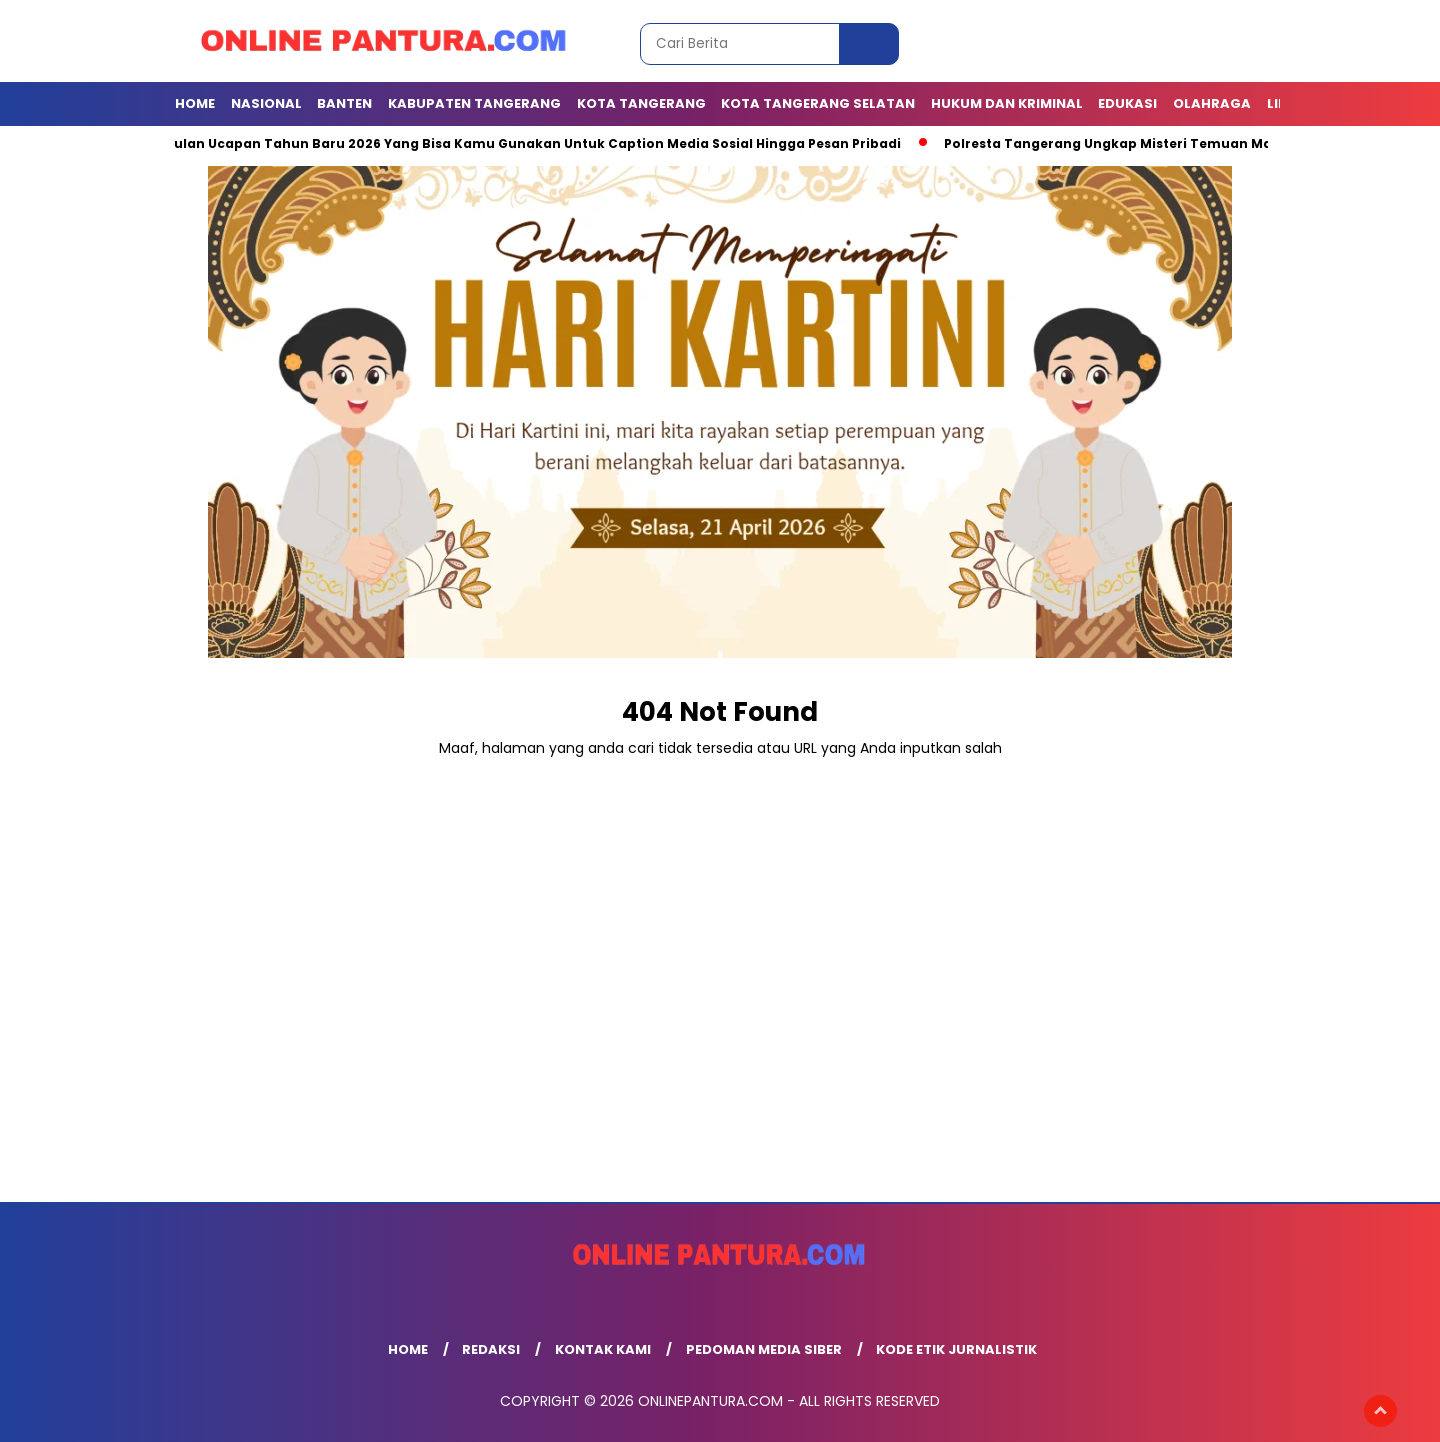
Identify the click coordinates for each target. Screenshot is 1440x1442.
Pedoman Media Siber (764, 1349)
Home (195, 103)
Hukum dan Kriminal (1007, 103)
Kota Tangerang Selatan (818, 103)
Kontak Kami (603, 1349)
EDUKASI (1127, 103)
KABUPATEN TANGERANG (474, 103)
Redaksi (491, 1349)
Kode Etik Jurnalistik (956, 1349)
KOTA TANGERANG (641, 103)
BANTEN (344, 103)
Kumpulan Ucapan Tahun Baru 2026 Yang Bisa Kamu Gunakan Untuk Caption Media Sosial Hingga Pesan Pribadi (522, 143)
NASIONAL (266, 103)
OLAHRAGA (1212, 103)
